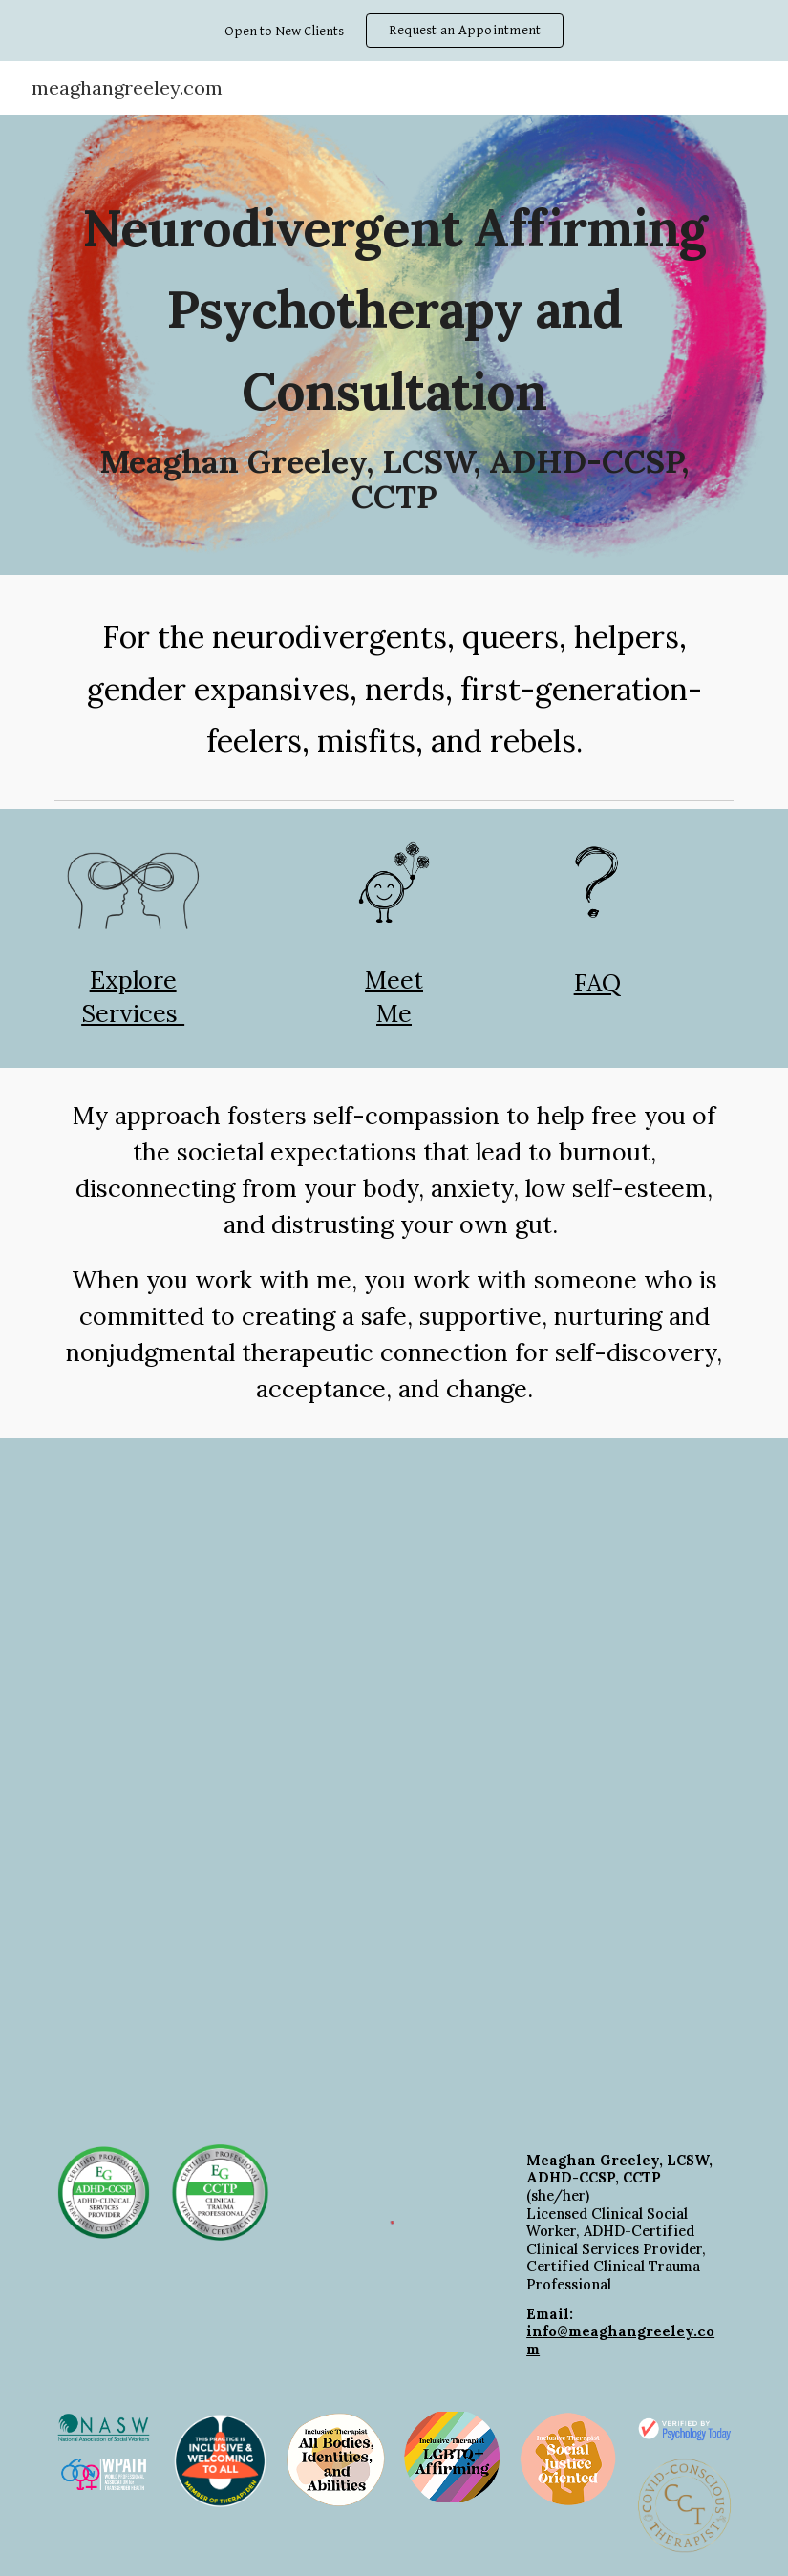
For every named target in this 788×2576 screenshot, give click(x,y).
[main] (394, 345)
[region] (394, 30)
